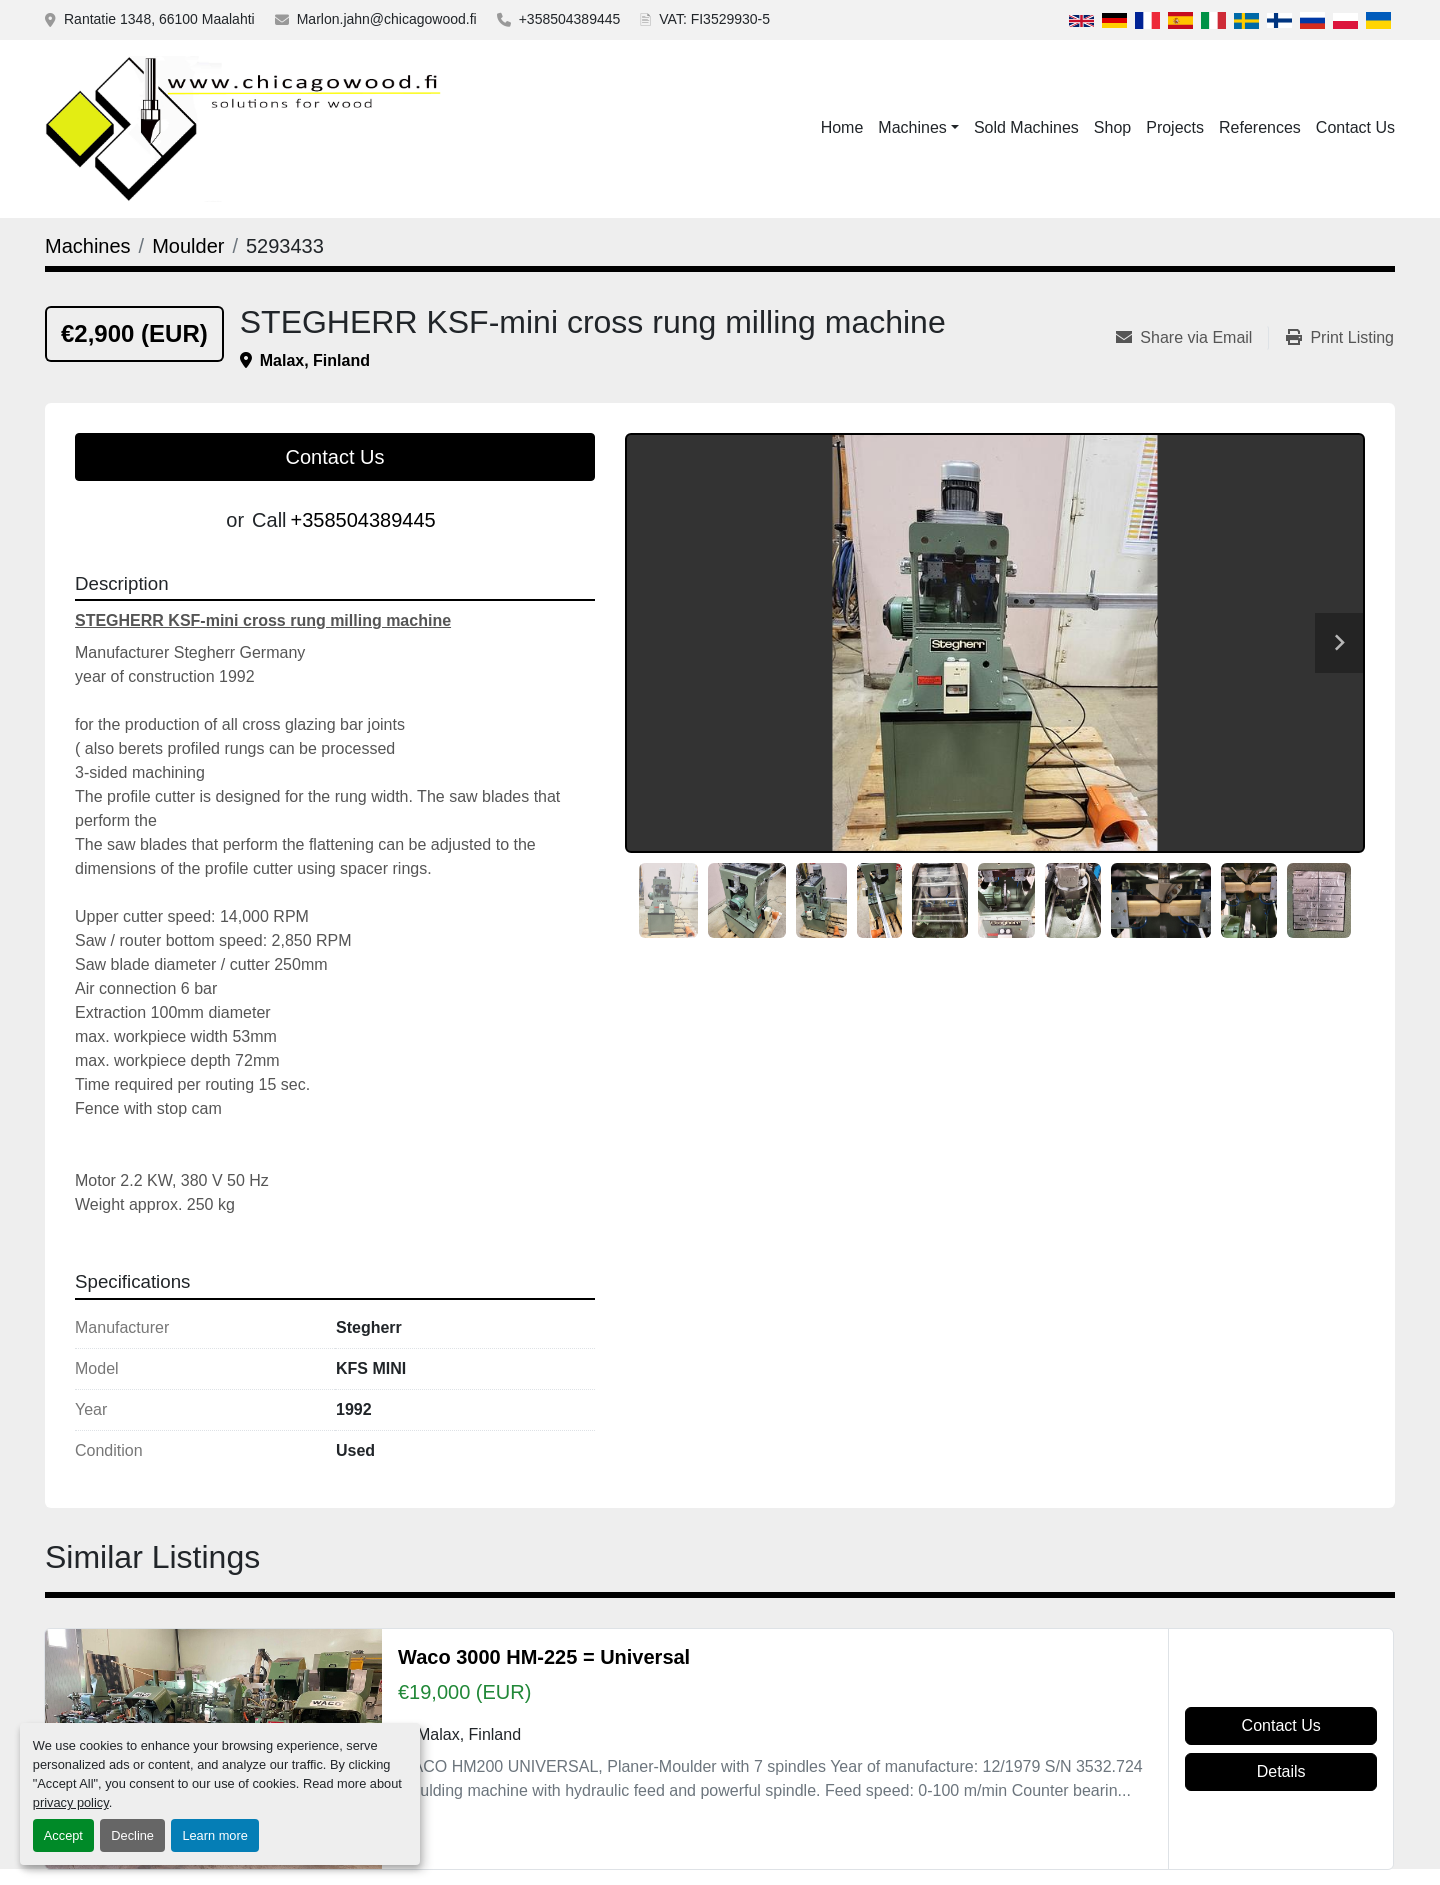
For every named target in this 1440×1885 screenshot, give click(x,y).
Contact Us (1355, 127)
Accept (63, 1835)
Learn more (214, 1835)
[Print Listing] (1340, 338)
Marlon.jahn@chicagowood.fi (387, 19)
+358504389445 (570, 19)
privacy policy (71, 1802)
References (1260, 127)
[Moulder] (188, 246)
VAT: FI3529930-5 (714, 19)
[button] (918, 128)
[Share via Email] (1192, 338)
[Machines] (88, 246)
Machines (912, 127)
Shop (1112, 127)
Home (842, 127)
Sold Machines (1026, 127)
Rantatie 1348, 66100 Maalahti (159, 19)
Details (1281, 1771)
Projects (1175, 127)
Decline (132, 1835)
